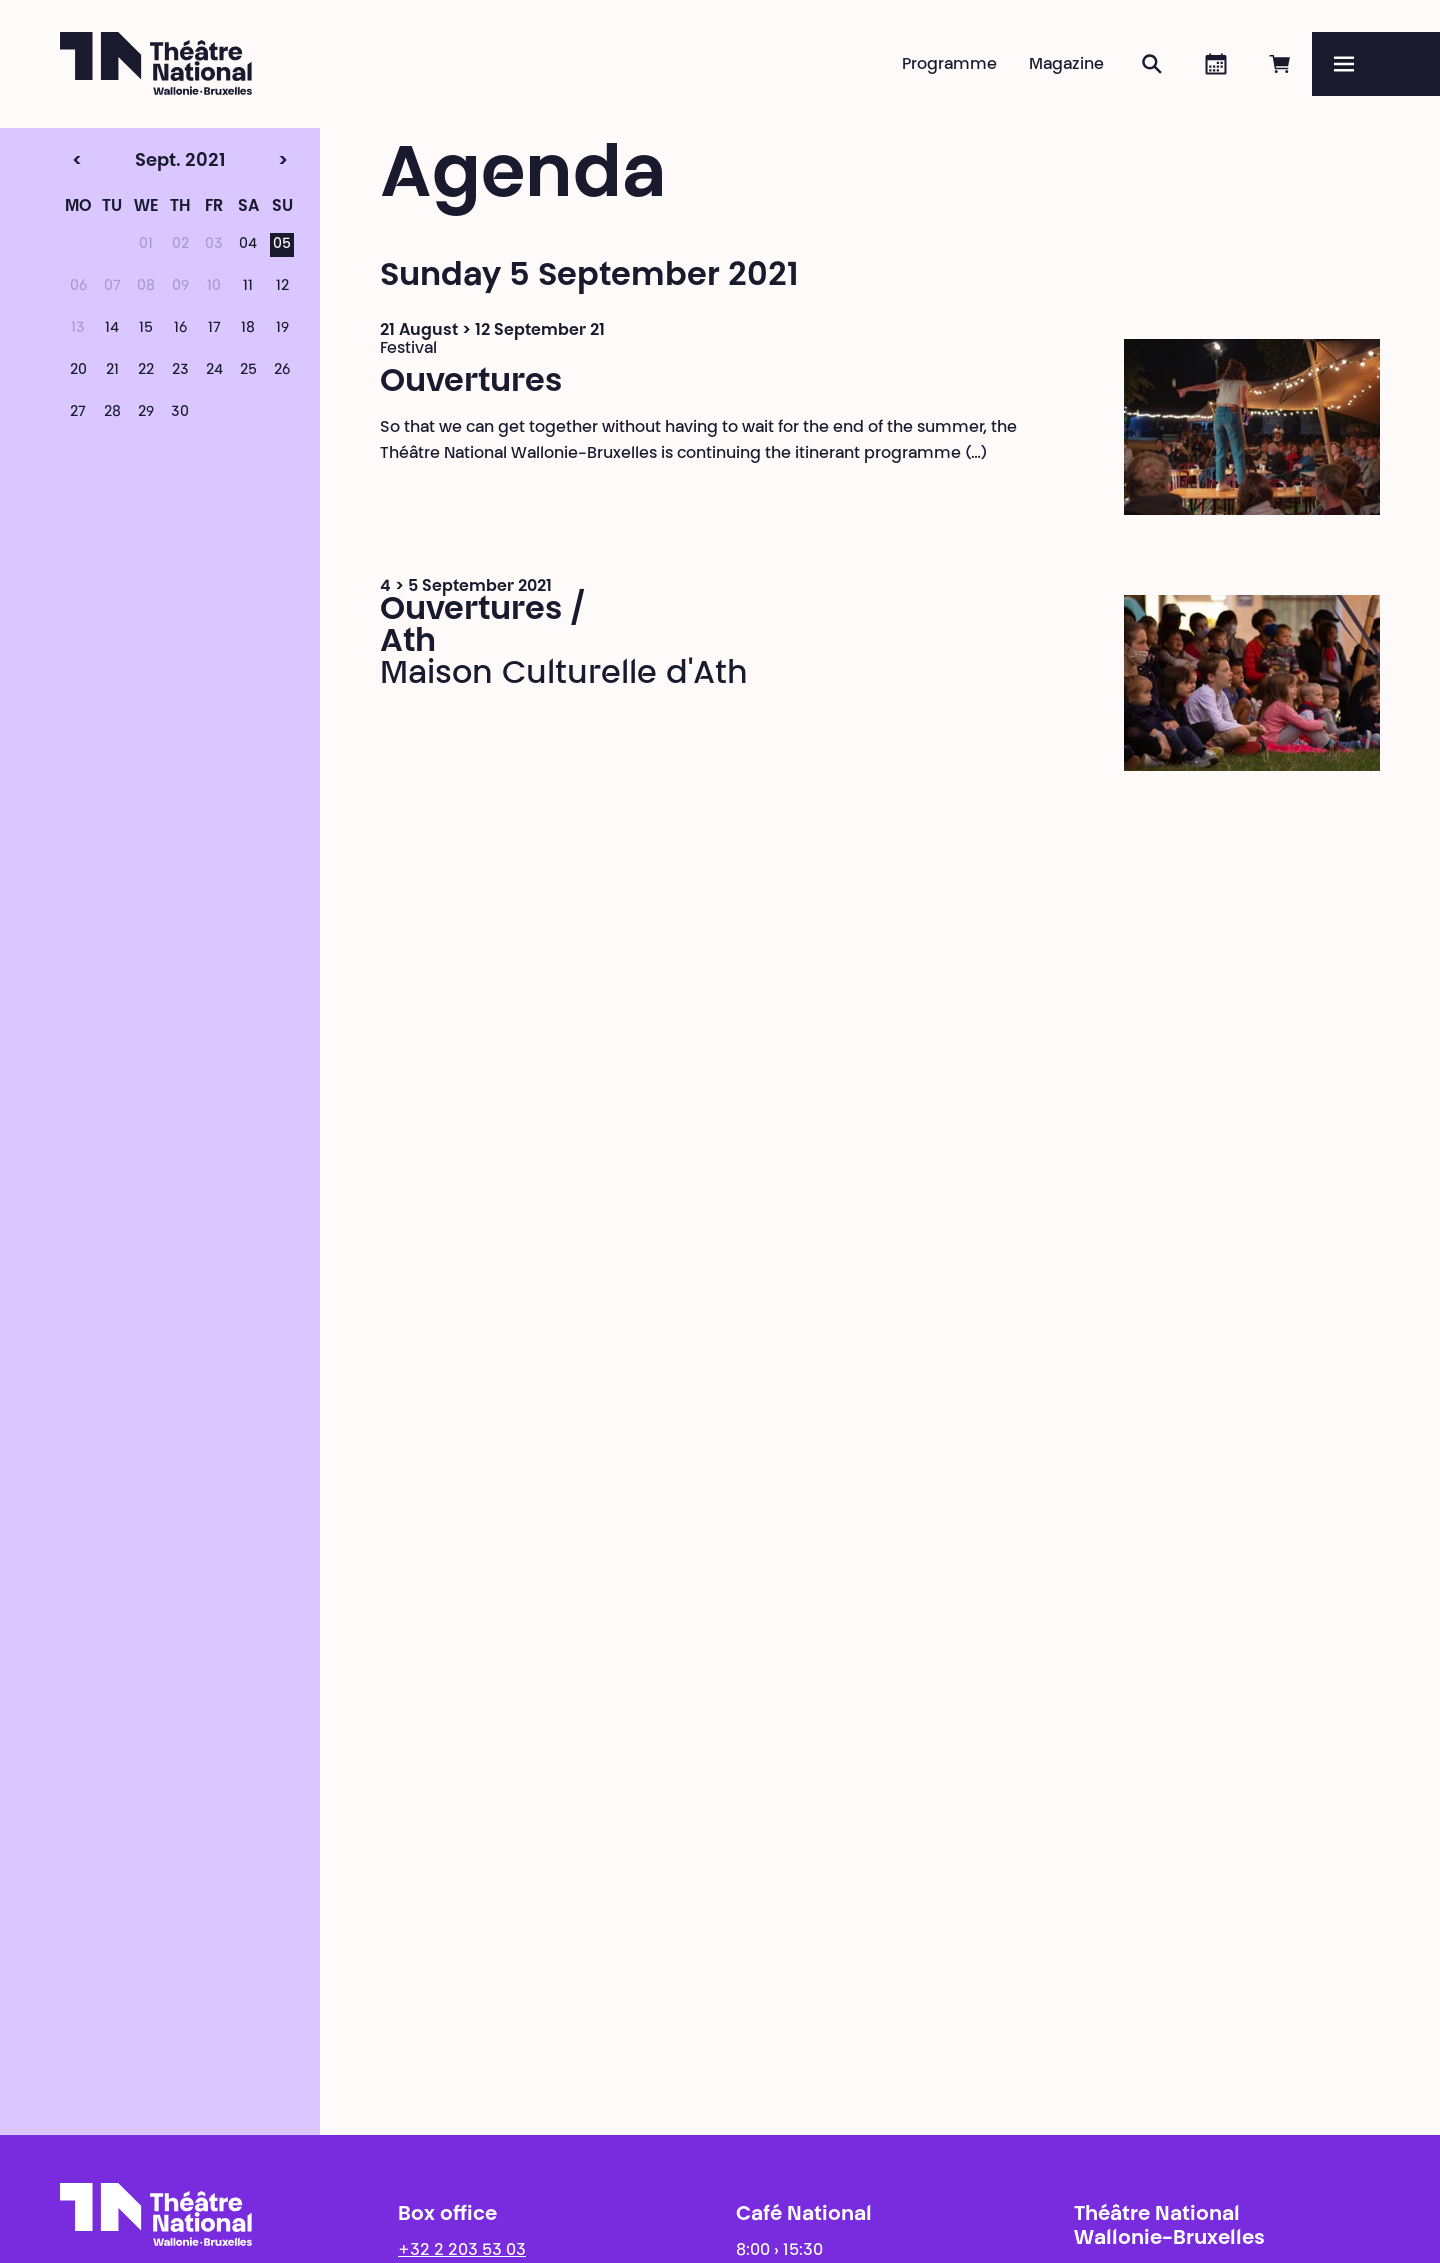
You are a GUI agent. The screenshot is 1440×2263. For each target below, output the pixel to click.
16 (180, 329)
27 (78, 413)
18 (248, 329)
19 (282, 329)
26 (282, 371)
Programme (949, 65)
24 (214, 371)
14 (112, 329)
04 (248, 245)
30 (180, 413)
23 (180, 371)
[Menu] (1376, 64)
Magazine (1066, 65)
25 (248, 371)
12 (282, 287)
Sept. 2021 (141, 162)
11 (248, 287)
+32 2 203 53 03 (462, 2251)
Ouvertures (471, 383)
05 (282, 245)
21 (112, 371)
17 (214, 329)
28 (112, 413)
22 (146, 371)
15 (146, 329)
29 (146, 413)
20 (78, 371)
